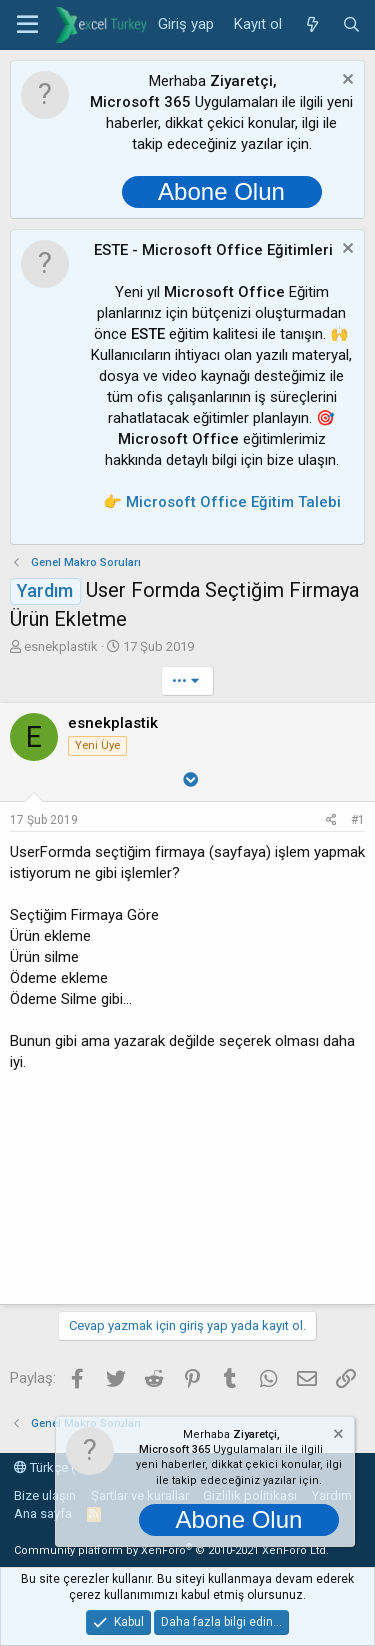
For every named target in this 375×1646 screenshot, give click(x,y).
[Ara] (351, 25)
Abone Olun (221, 191)
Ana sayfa (43, 1513)
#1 (358, 820)
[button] (27, 25)
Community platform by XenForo (171, 1550)
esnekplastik (61, 646)
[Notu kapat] (345, 81)
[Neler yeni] (311, 25)
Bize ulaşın (45, 1495)
